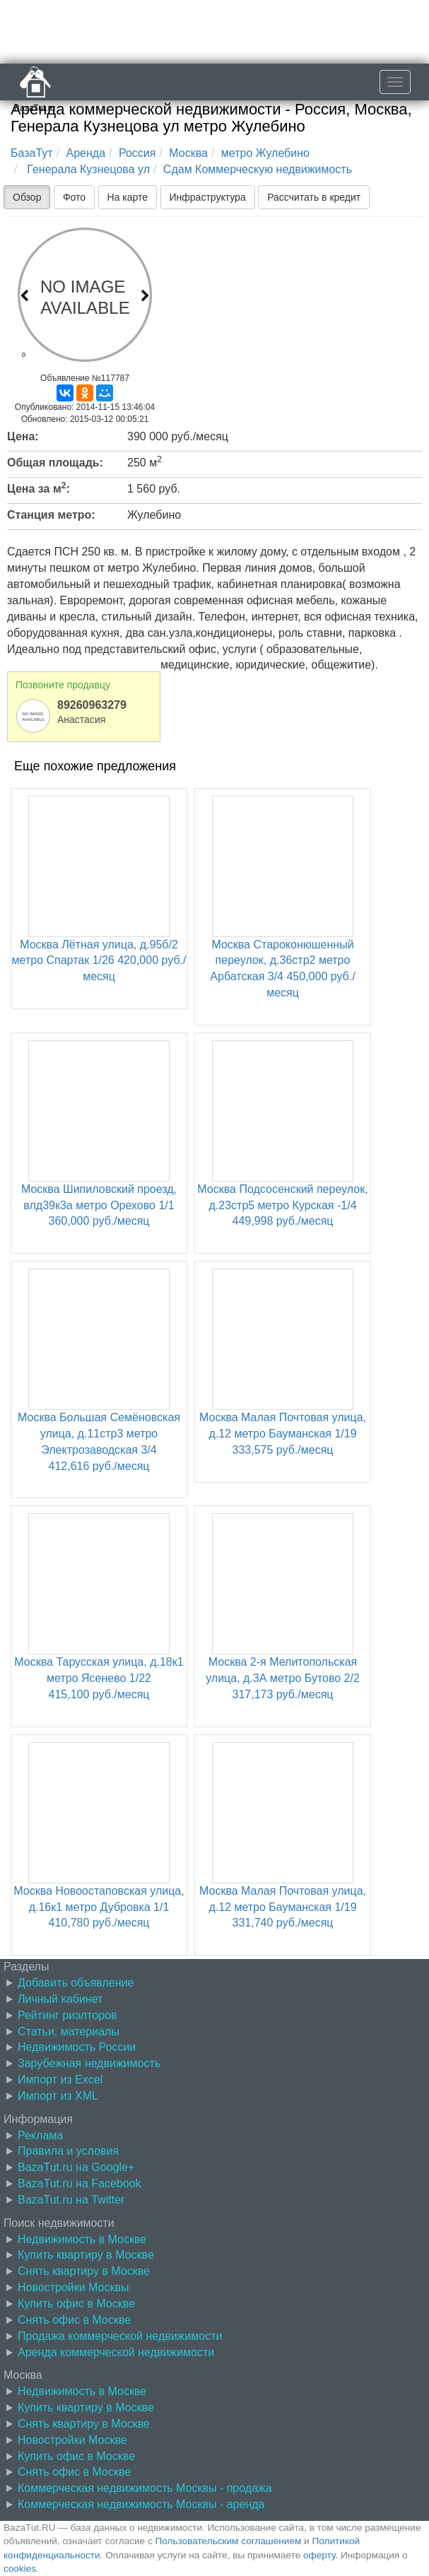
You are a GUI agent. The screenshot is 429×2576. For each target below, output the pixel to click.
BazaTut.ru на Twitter (71, 2200)
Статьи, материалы (68, 2031)
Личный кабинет (60, 1999)
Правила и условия (68, 2151)
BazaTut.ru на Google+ (76, 2167)
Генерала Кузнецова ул (87, 169)
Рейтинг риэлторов (67, 2015)
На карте (127, 197)
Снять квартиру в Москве (84, 2271)
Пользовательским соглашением (228, 2541)
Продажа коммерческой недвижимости (120, 2336)
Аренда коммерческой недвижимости (116, 2352)
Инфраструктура (208, 197)
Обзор (27, 197)
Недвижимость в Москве (82, 2239)
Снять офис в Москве (74, 2320)
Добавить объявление (76, 1983)
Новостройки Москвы (73, 2287)
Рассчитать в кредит (313, 197)
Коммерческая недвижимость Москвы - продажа (145, 2488)
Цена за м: (38, 488)
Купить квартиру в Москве (86, 2255)
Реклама (40, 2135)
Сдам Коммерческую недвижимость (257, 169)
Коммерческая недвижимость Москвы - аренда (141, 2504)
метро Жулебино (265, 153)
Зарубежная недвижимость (89, 2063)
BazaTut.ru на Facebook (79, 2183)
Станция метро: (51, 515)
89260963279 (92, 705)
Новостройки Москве (72, 2440)
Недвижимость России (77, 2047)
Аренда (86, 153)
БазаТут (32, 153)
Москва (188, 153)
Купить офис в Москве (76, 2304)
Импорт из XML (58, 2096)
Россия (137, 153)
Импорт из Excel (60, 2080)
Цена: (23, 436)
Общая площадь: (55, 463)
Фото (74, 197)
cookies (20, 2568)
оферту (319, 2555)
